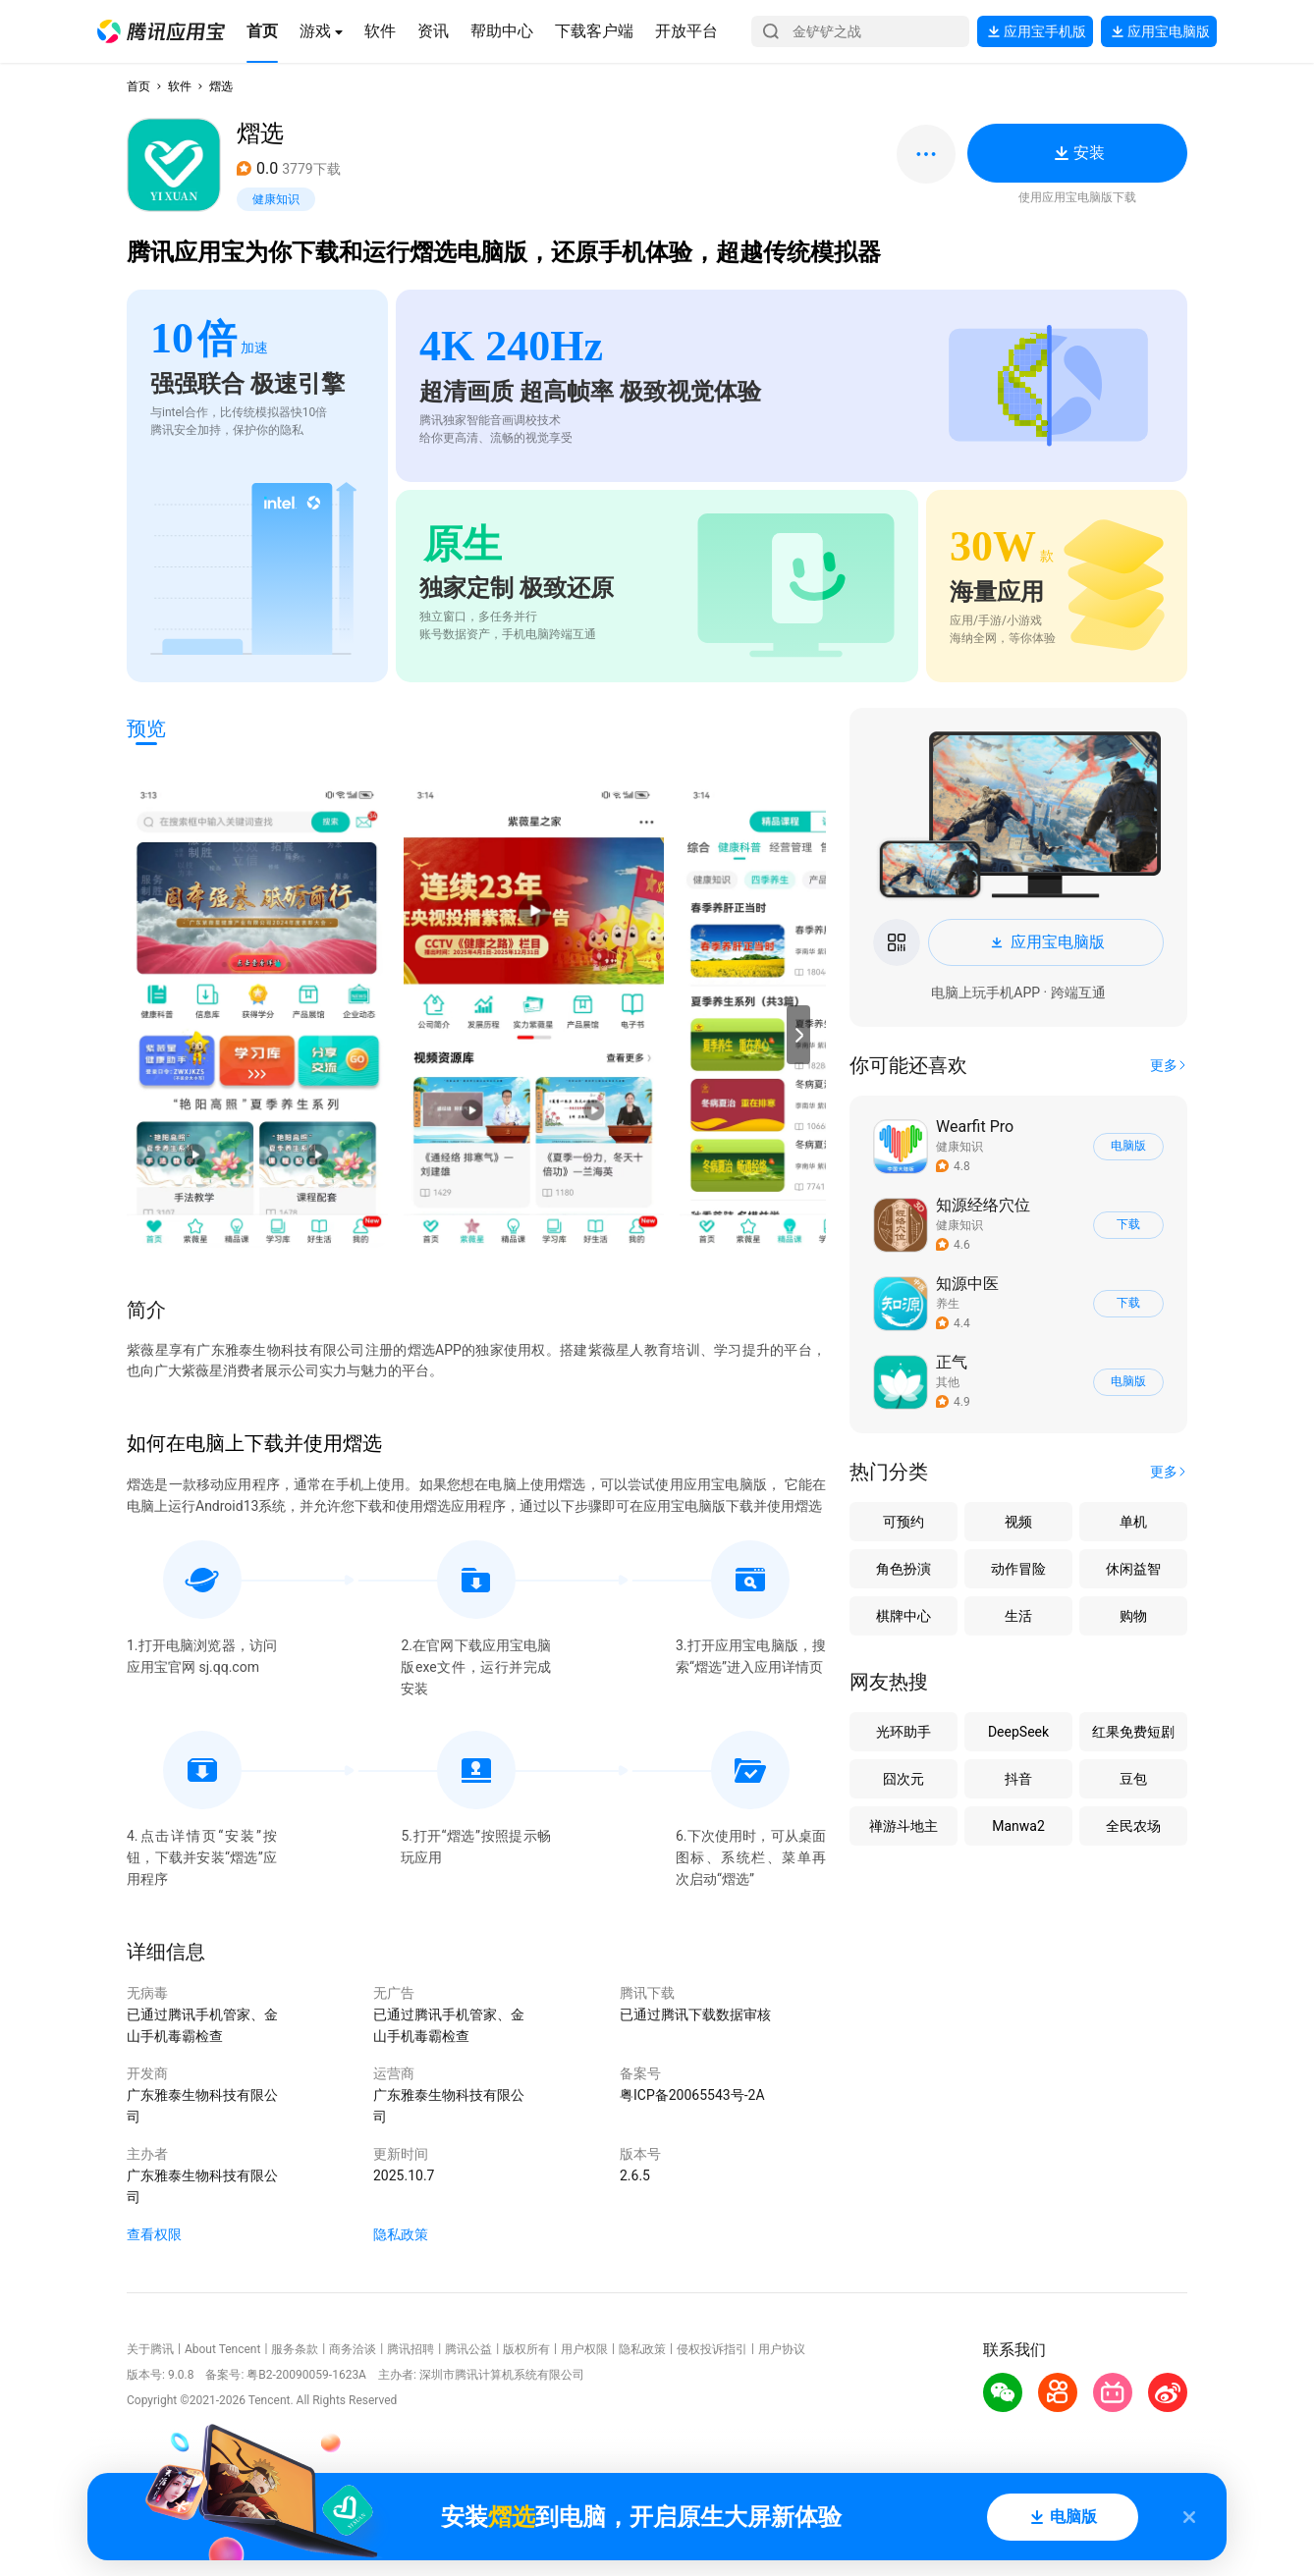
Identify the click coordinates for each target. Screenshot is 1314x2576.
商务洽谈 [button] (352, 2349)
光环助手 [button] (903, 1732)
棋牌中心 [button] (903, 1616)
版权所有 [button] (526, 2349)
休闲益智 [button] (1133, 1569)
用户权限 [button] (584, 2349)
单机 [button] (1133, 1522)
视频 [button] (1018, 1522)
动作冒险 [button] (1018, 1569)
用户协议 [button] (781, 2349)
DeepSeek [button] (1018, 1732)
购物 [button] (1133, 1616)
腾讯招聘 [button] (410, 2349)
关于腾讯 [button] (150, 2349)
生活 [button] (1018, 1616)
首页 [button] (138, 86)
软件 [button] (180, 86)
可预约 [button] (903, 1522)
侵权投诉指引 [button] (712, 2349)
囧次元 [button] (903, 1779)
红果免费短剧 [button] (1133, 1732)
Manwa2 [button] (1018, 1826)
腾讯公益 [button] (468, 2349)
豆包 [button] (1133, 1779)
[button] (161, 31)
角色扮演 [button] (903, 1569)
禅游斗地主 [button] (903, 1826)
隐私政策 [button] (400, 2234)
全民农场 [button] (1133, 1826)
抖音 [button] (1018, 1779)
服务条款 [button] (294, 2349)
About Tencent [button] (222, 2349)
